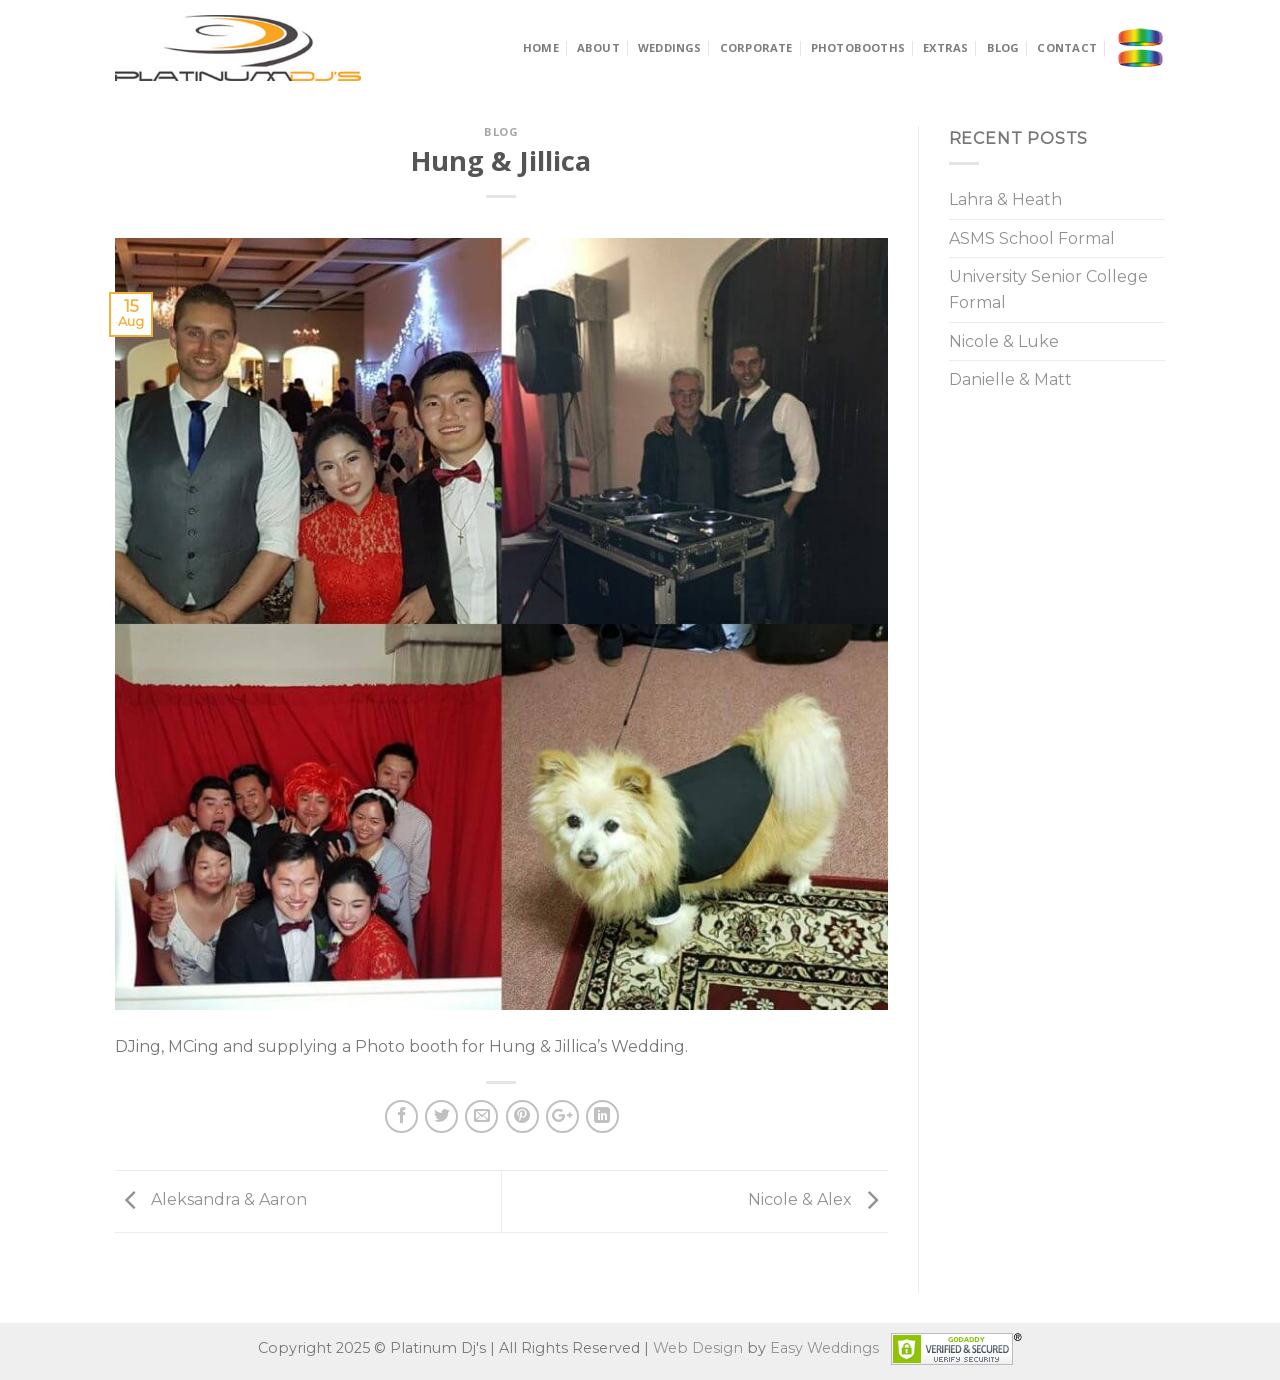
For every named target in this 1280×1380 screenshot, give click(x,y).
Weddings (670, 47)
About (598, 47)
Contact (1067, 47)
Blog (1003, 47)
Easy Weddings (824, 1347)
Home (541, 47)
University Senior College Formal (1048, 289)
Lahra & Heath (1005, 199)
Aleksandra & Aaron (211, 1199)
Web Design (698, 1347)
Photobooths (858, 47)
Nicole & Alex (818, 1199)
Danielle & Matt (1010, 379)
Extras (945, 47)
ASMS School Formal (1032, 238)
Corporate (756, 47)
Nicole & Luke (1004, 341)
